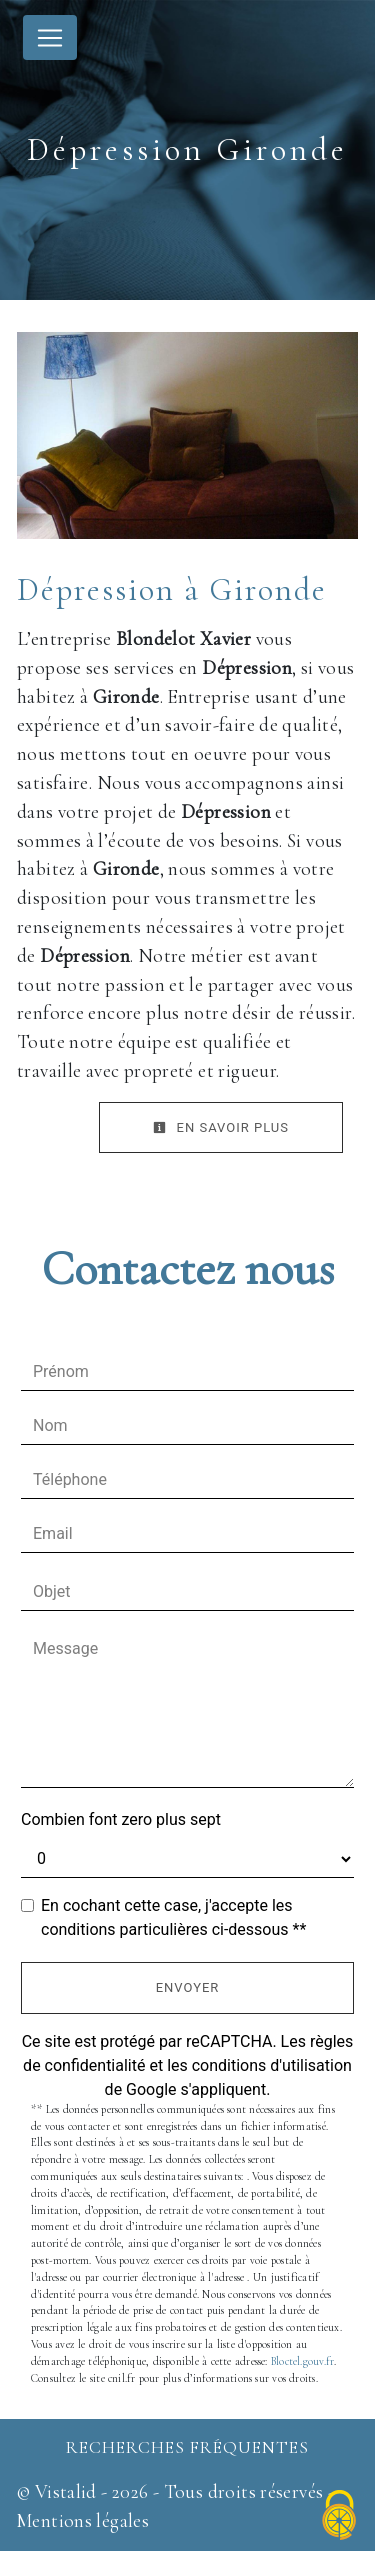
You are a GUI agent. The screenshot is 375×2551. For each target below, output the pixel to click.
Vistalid (66, 2492)
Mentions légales (82, 2521)
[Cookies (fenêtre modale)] (340, 2516)
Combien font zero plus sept (121, 1819)
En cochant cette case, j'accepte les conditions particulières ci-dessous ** (173, 1917)
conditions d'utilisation (272, 2065)
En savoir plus (221, 1127)
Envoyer (188, 1987)
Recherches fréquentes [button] (187, 2447)
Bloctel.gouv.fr (302, 2361)
